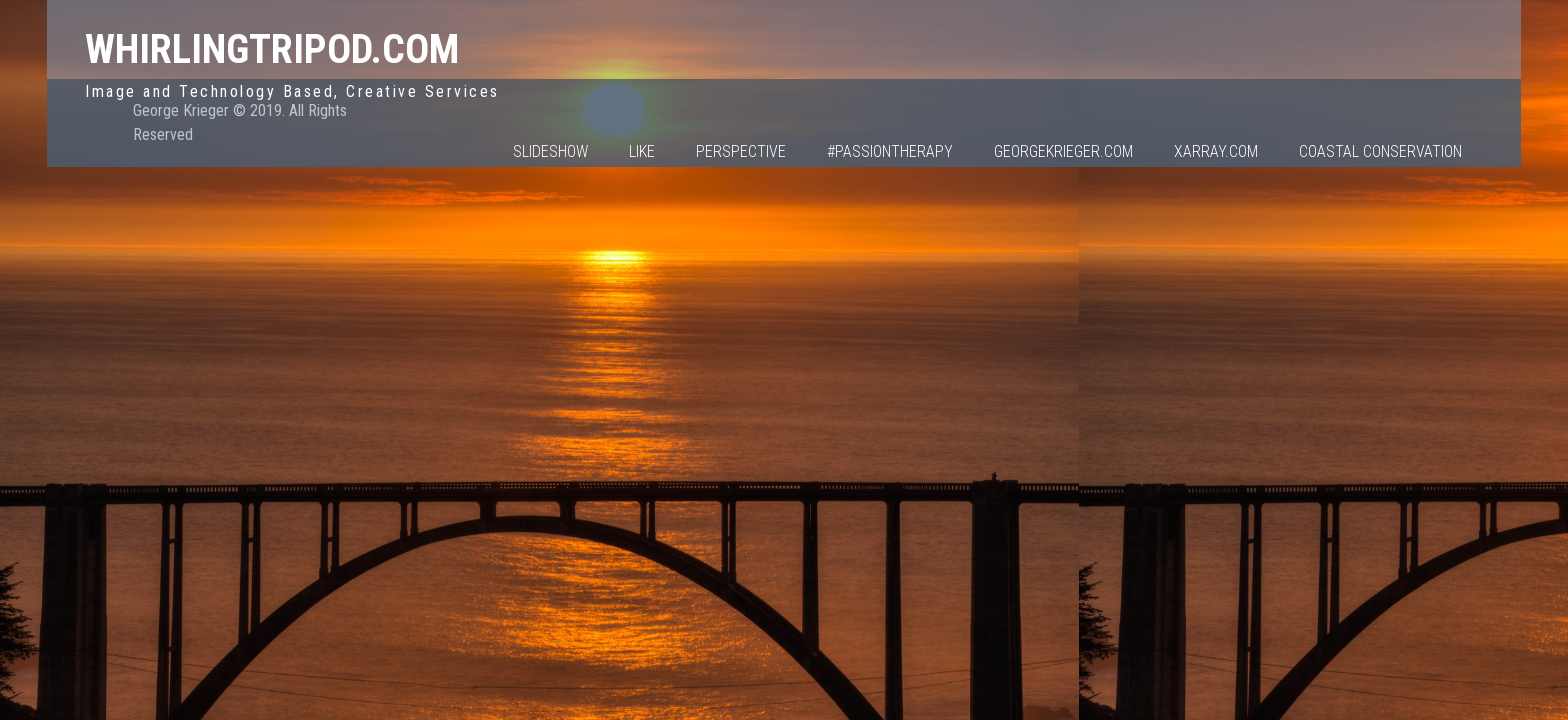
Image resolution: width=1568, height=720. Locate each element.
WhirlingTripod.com (272, 49)
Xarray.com (1216, 151)
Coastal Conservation (1380, 151)
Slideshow (550, 151)
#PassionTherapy (890, 151)
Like (642, 151)
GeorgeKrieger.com (1063, 151)
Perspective (741, 151)
